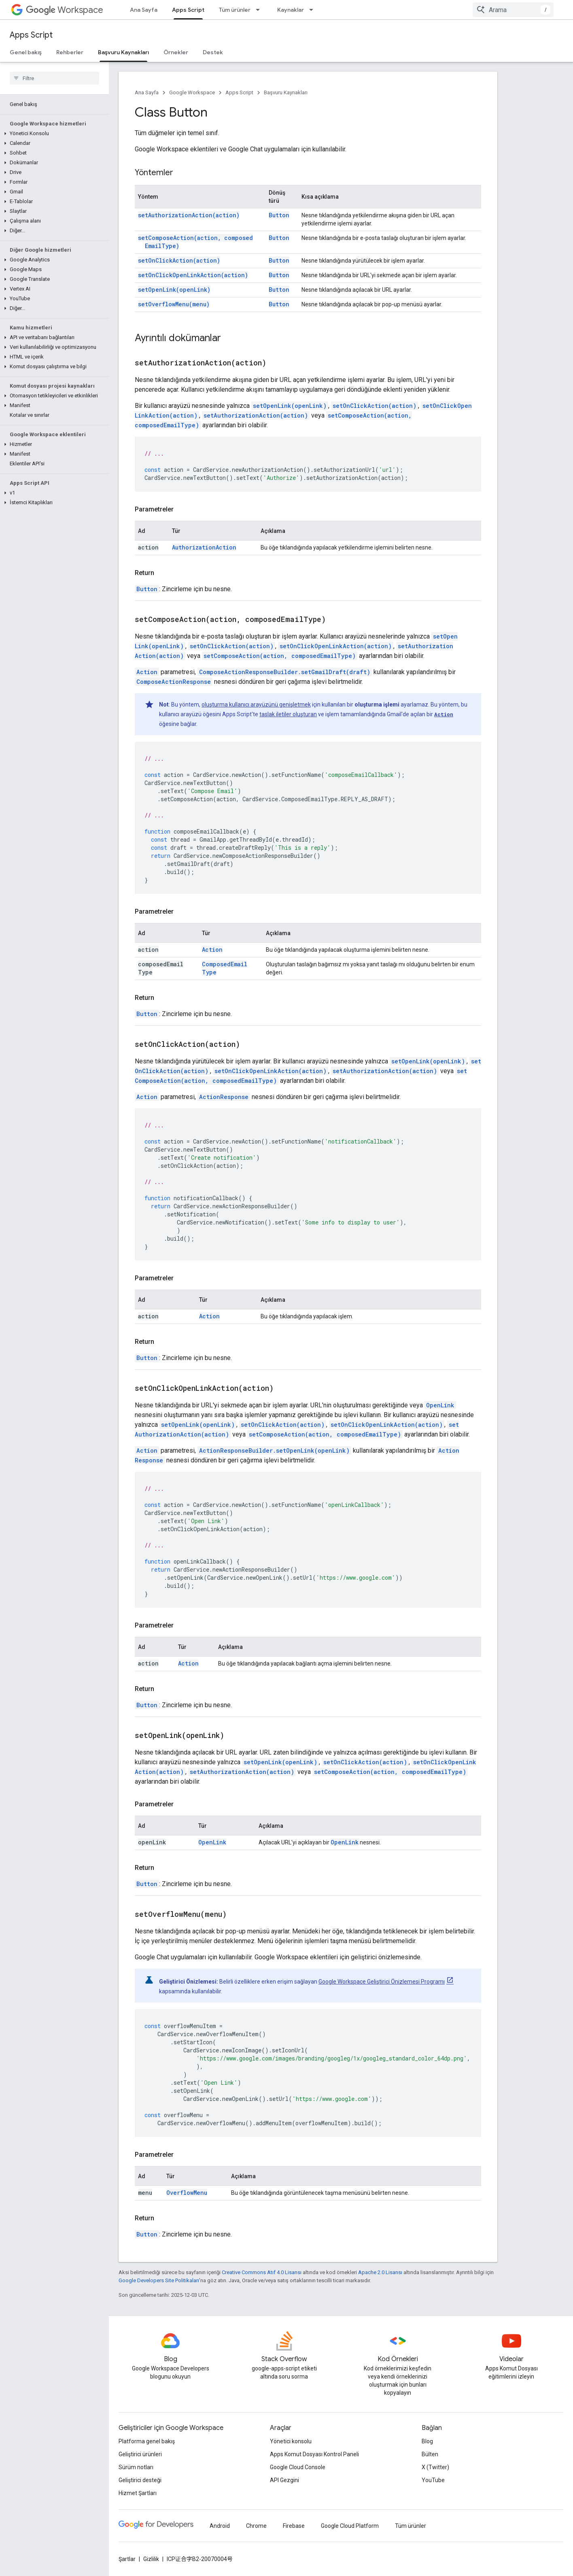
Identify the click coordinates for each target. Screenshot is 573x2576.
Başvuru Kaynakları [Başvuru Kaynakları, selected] (123, 52)
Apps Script (31, 35)
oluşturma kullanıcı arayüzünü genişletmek (256, 704)
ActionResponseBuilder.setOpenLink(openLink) (274, 1450)
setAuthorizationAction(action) (189, 215)
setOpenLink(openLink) (174, 289)
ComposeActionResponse (173, 681)
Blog (427, 2441)
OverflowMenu (186, 2192)
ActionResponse (223, 1097)
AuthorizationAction (204, 547)
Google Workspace (192, 92)
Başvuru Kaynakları (286, 92)
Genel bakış (26, 52)
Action (146, 672)
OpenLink (440, 1405)
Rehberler (69, 52)
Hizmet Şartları (138, 2493)
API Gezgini (284, 2480)
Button (279, 215)
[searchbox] (54, 78)
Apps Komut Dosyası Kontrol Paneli (314, 2454)
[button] (53, 133)
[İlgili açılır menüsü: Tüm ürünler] (260, 9)
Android (220, 2526)
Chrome (256, 2526)
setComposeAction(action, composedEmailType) (280, 656)
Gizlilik (151, 2559)
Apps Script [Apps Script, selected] (188, 9)
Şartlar (127, 2559)
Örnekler (175, 52)
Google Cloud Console (297, 2467)
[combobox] (513, 9)
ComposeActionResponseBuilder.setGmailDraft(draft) (284, 672)
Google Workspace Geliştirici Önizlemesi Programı (381, 1981)
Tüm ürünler (234, 9)
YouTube (433, 2480)
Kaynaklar (290, 9)
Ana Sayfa (143, 9)
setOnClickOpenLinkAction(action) (193, 275)
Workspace (64, 9)
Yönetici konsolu (291, 2441)
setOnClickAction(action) (179, 260)
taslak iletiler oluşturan (288, 714)
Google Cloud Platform (350, 2526)
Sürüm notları (136, 2467)
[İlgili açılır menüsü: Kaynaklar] (313, 9)
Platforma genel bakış (147, 2441)
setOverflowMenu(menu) (174, 304)
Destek (213, 52)
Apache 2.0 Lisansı (380, 2272)
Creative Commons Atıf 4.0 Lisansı (261, 2272)
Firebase (294, 2526)
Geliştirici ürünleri (140, 2454)
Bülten (430, 2454)
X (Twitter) (435, 2467)
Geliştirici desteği (140, 2480)
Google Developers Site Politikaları (159, 2280)
